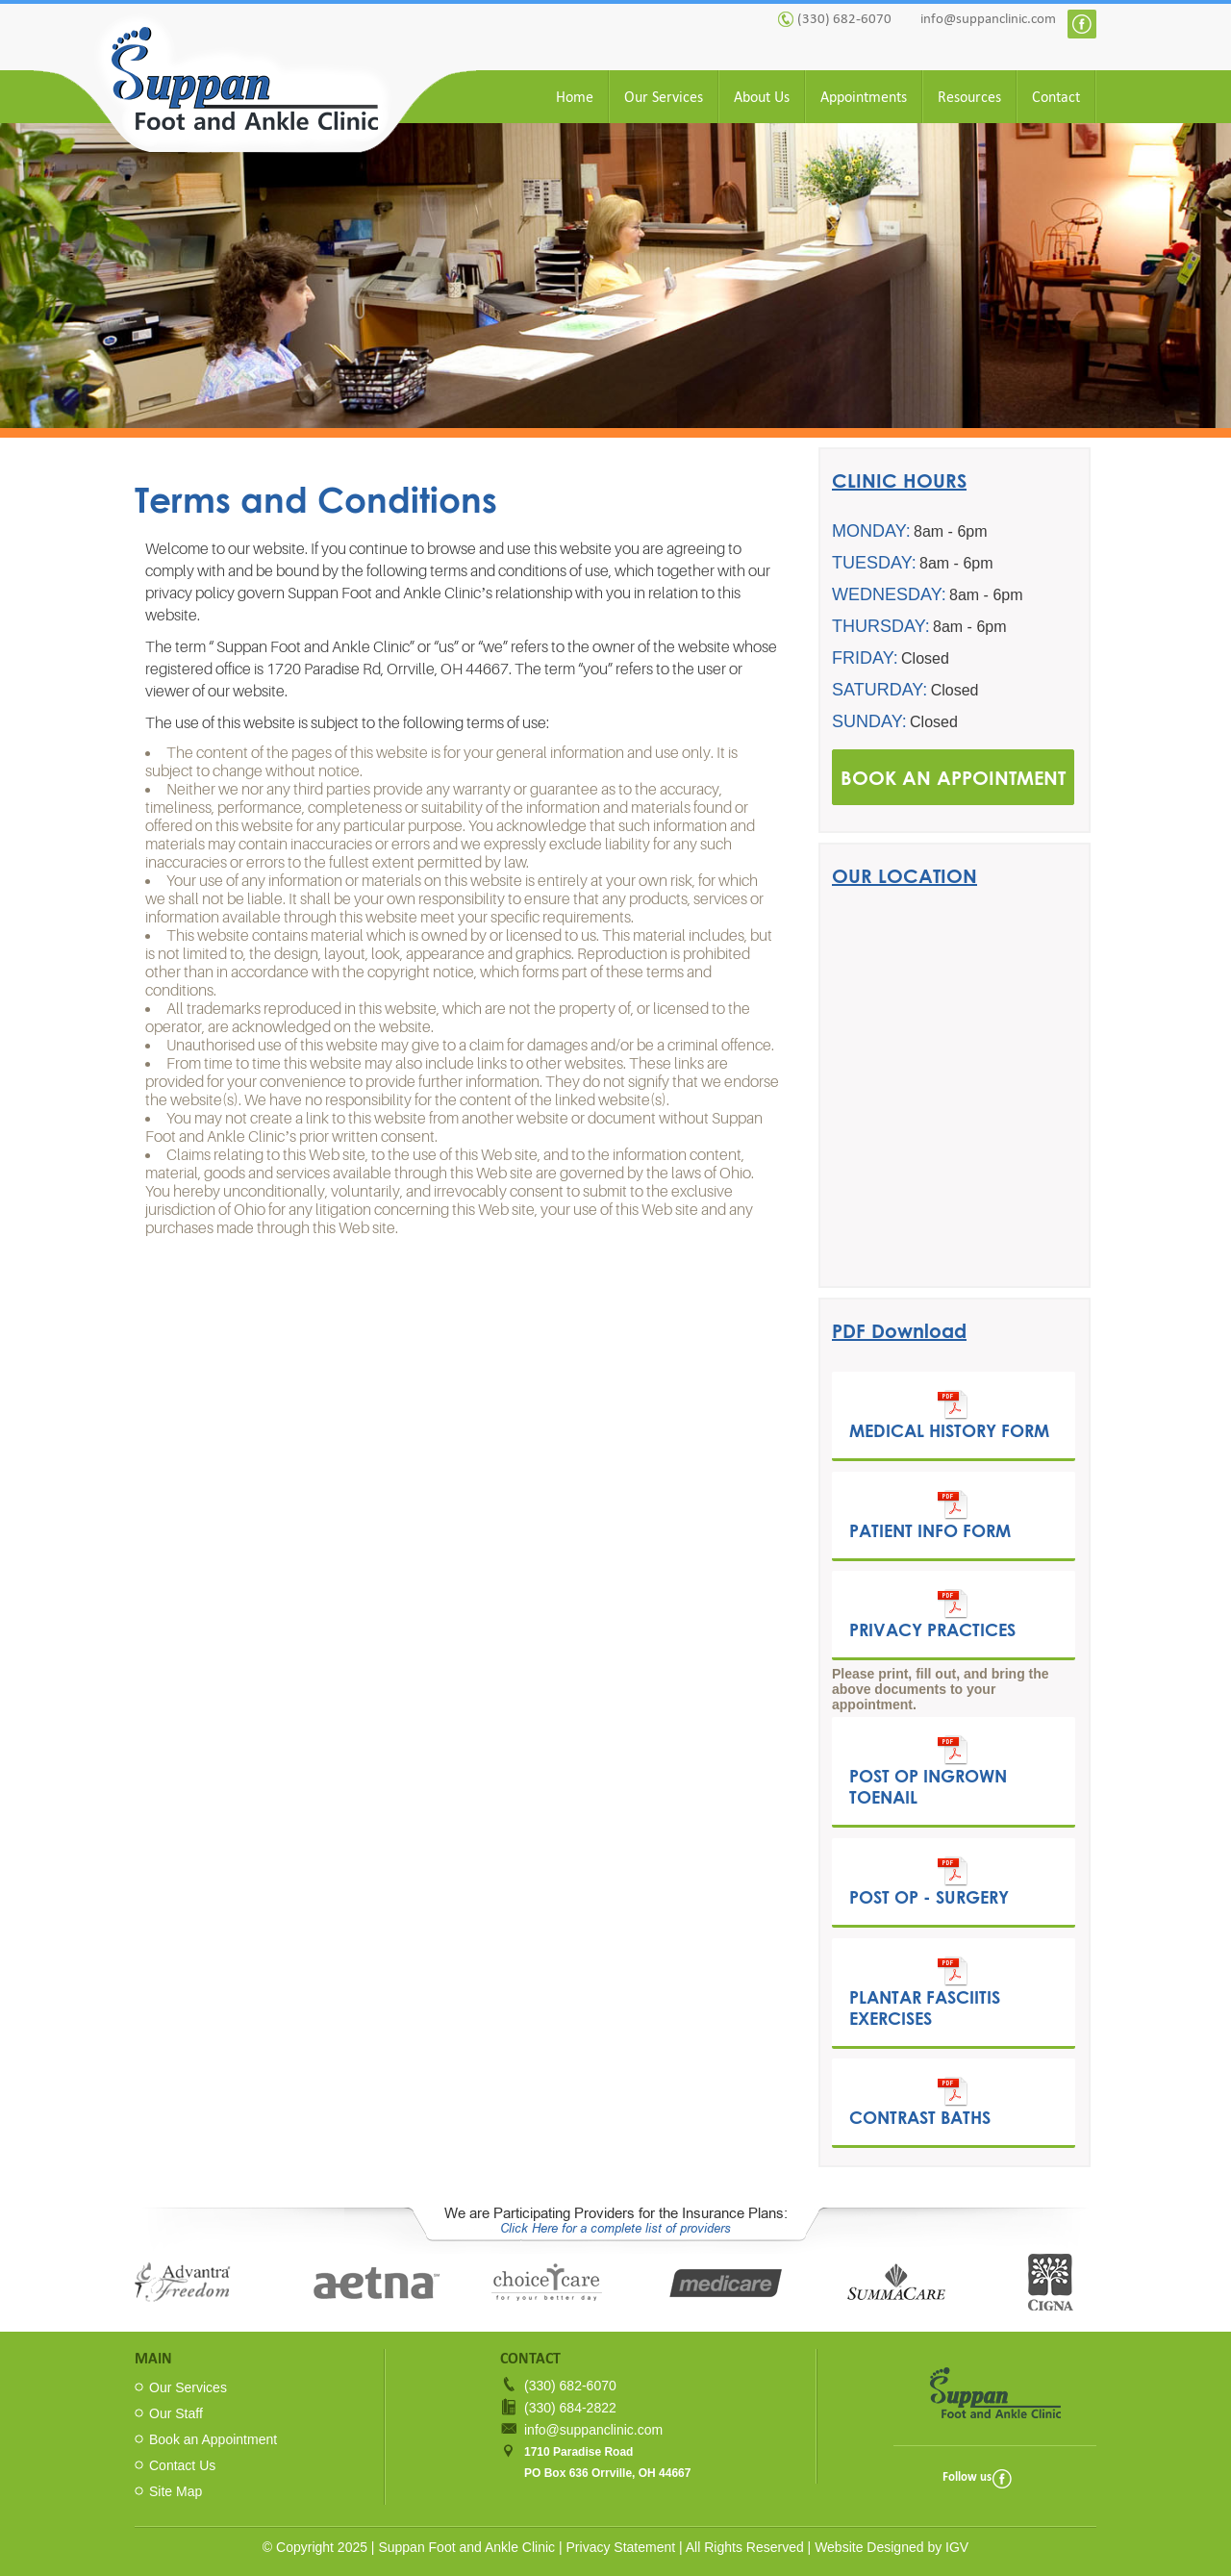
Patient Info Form (930, 1515)
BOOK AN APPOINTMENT (953, 777)
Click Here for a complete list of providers (615, 2228)
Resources (969, 97)
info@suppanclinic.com (988, 18)
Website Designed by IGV (891, 2547)
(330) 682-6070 (844, 18)
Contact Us (182, 2465)
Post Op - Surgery (929, 1881)
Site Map (175, 2491)
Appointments (863, 97)
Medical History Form (949, 1415)
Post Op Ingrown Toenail (928, 1770)
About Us (762, 97)
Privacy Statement (621, 2547)
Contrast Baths (920, 2102)
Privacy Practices (932, 1614)
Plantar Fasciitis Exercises (924, 1992)
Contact (1056, 97)
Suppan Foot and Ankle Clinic (466, 2547)
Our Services (663, 97)
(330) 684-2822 (570, 2407)
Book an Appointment (213, 2439)
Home (574, 97)
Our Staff (176, 2413)
